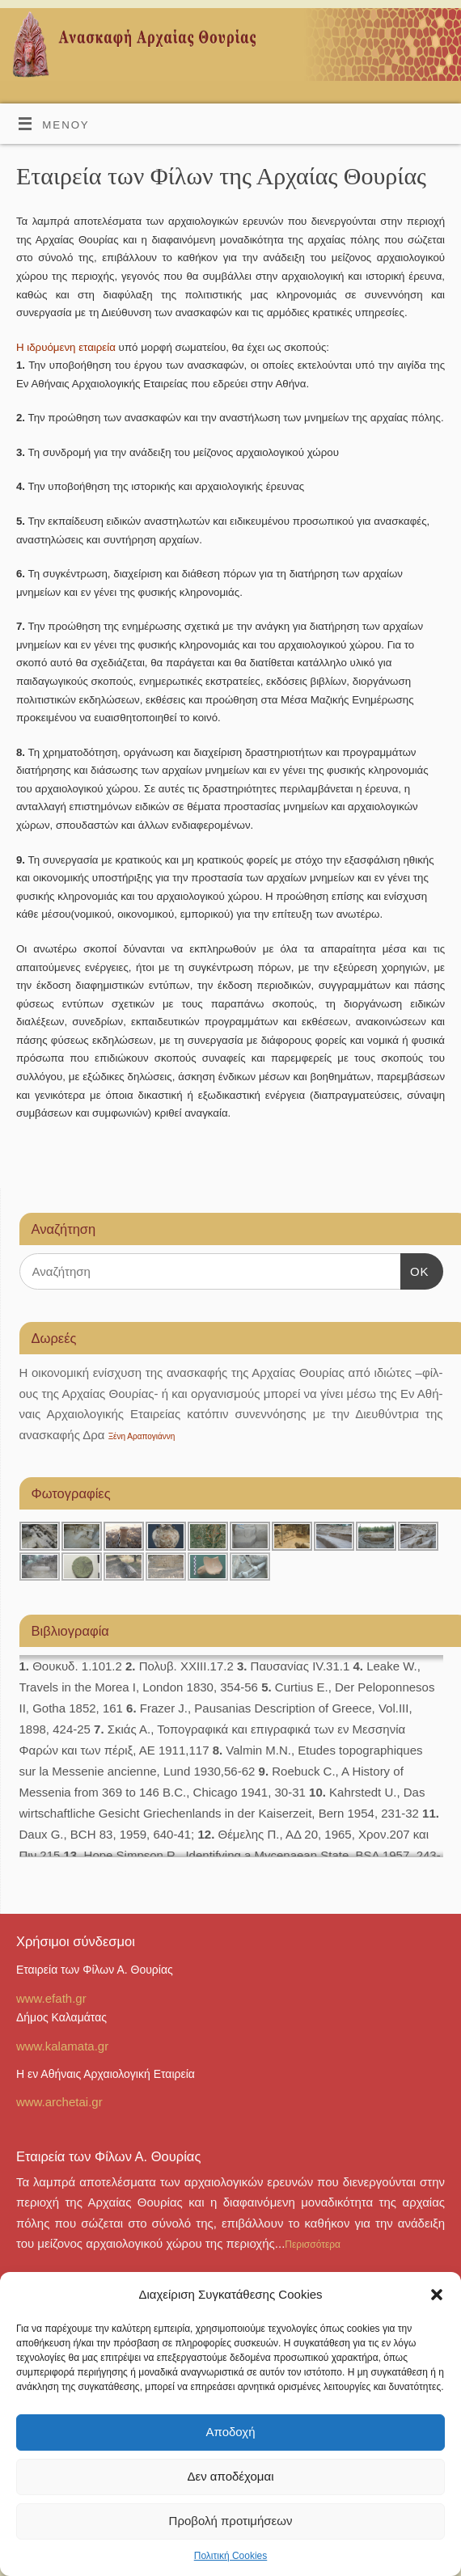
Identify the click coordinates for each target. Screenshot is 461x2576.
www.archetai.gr (59, 2102)
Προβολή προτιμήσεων (231, 2520)
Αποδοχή (231, 2432)
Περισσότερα (312, 2244)
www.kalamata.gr (62, 2046)
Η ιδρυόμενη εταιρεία (66, 347)
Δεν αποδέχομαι (230, 2476)
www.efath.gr (51, 1998)
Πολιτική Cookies (231, 2555)
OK (414, 1271)
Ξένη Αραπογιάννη (142, 1436)
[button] (437, 2295)
